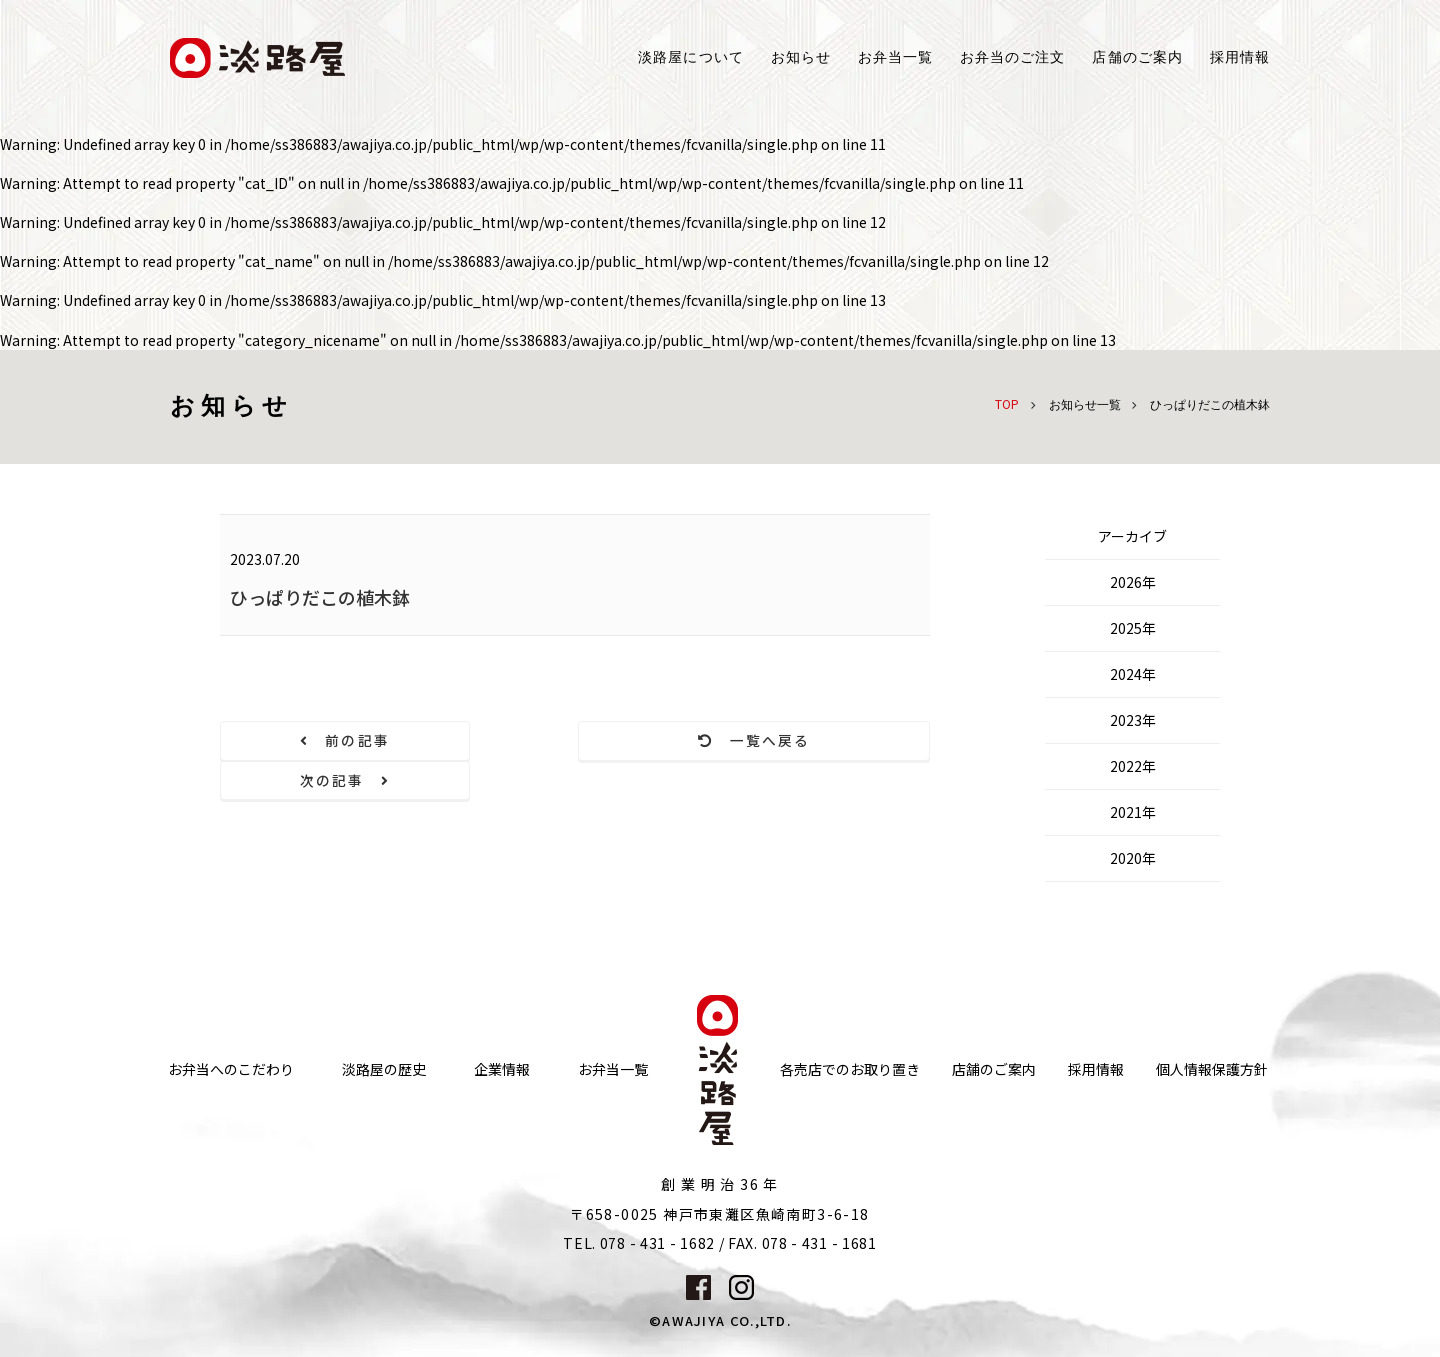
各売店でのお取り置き (850, 1051)
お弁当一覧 (895, 57)
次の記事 (823, 741)
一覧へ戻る (575, 741)
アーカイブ (1132, 536)
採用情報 (1240, 57)
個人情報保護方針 (1212, 1051)
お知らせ (801, 57)
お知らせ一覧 (1085, 405)
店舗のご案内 (994, 1051)
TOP (1007, 403)
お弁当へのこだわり (231, 1051)
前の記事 (328, 741)
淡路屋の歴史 (384, 1051)
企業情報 (502, 1051)
